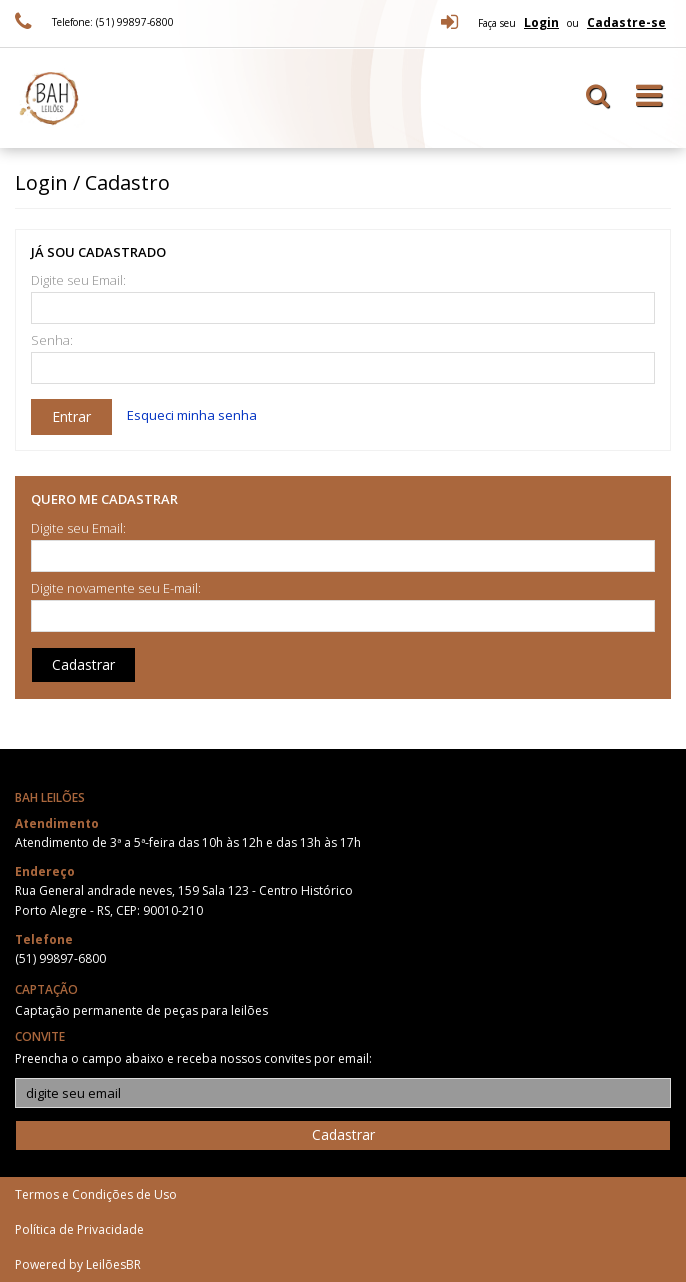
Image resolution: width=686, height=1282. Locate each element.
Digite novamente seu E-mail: (116, 588)
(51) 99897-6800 (60, 958)
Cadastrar (83, 664)
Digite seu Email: (78, 280)
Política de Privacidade (79, 1229)
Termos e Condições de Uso (96, 1194)
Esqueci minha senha (192, 415)
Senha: (52, 340)
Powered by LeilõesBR (78, 1264)
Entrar (71, 416)
